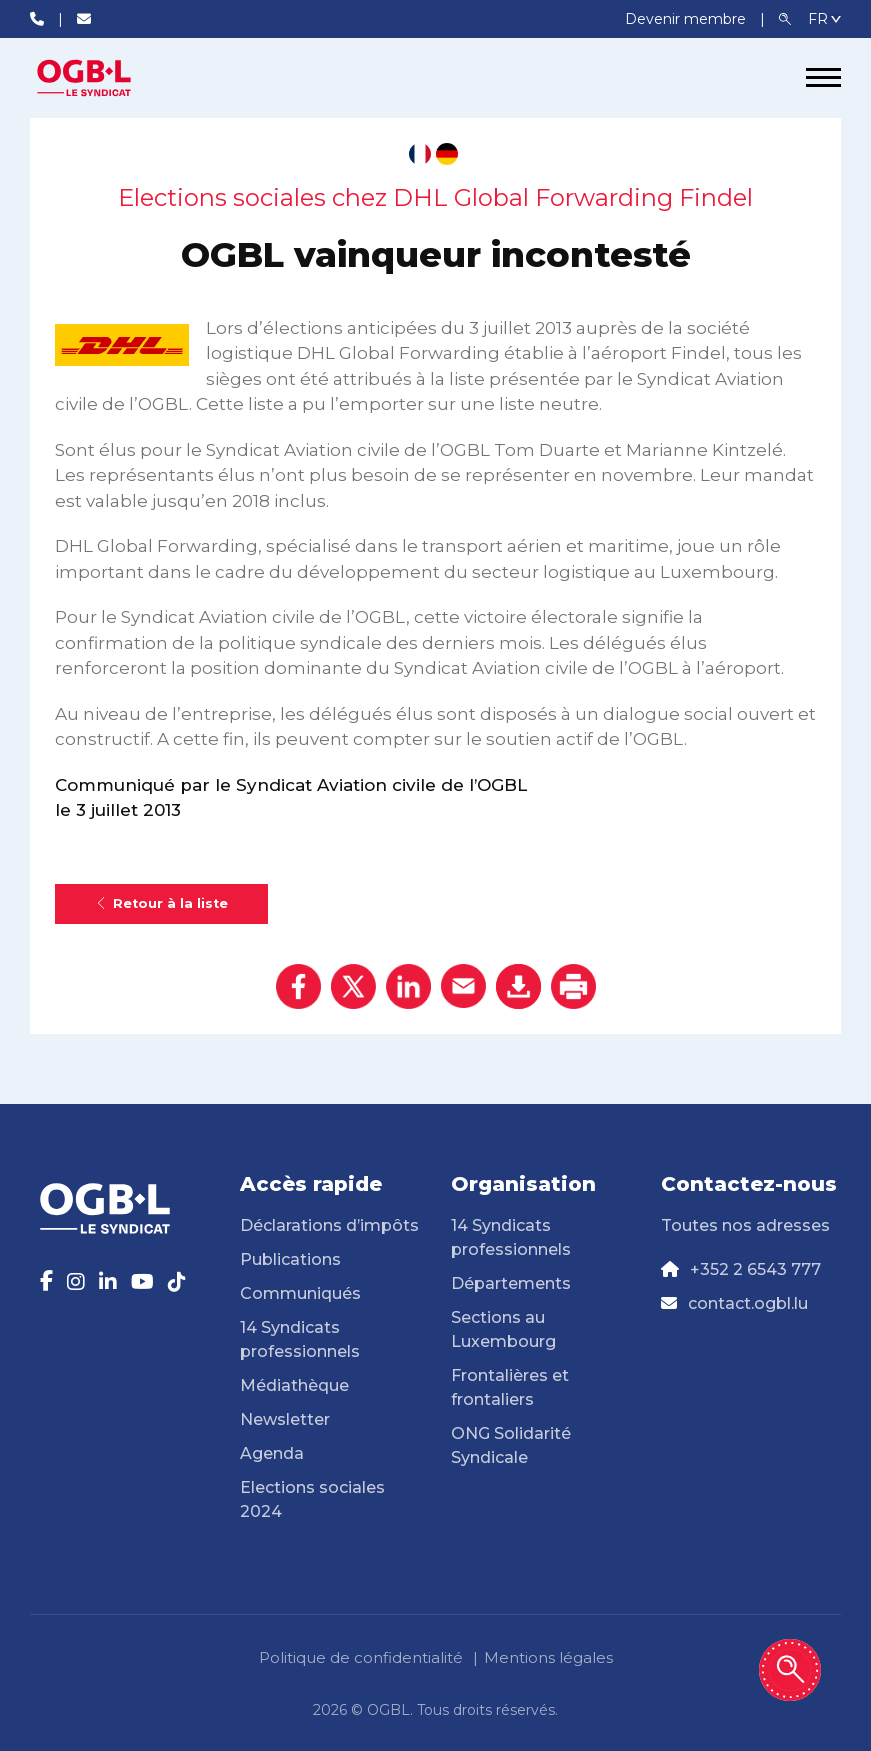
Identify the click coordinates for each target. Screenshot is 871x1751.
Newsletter (285, 1419)
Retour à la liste (161, 903)
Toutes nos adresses (745, 1225)
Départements (511, 1283)
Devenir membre (687, 19)
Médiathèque (294, 1385)
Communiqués (300, 1293)
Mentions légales (548, 1657)
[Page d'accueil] (105, 78)
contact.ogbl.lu (748, 1303)
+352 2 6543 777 (755, 1269)
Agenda (272, 1453)
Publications (290, 1259)
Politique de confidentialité (361, 1657)
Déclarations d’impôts (329, 1225)
